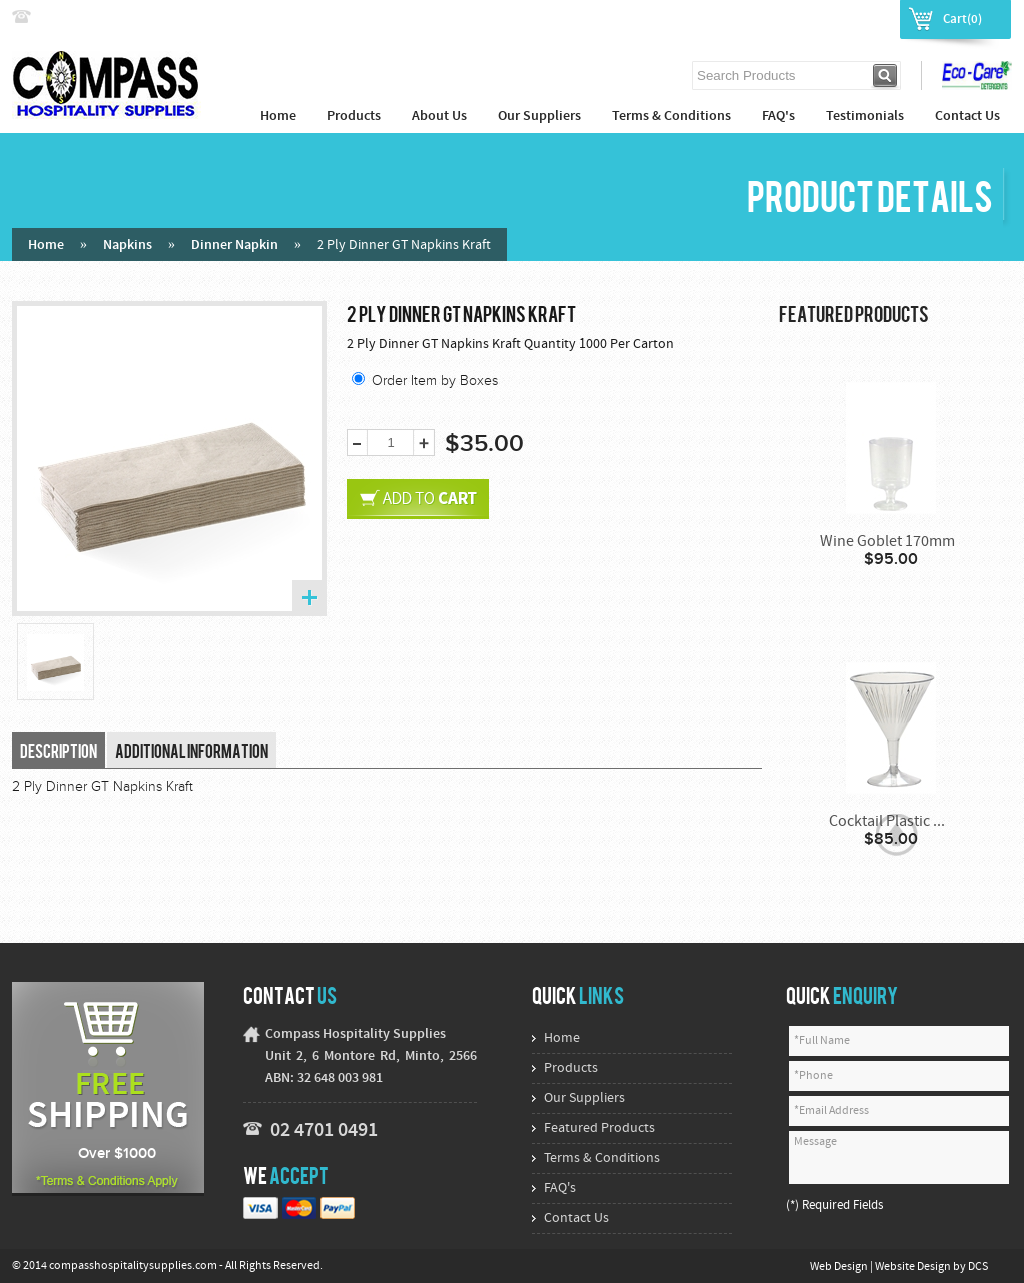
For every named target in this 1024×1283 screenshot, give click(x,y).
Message (899, 1157)
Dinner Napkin (234, 245)
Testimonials (865, 116)
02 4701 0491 (324, 1131)
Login (805, 18)
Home (278, 116)
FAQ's (778, 116)
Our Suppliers (539, 116)
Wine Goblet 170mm (887, 542)
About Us (439, 116)
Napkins (127, 245)
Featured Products (599, 1128)
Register (863, 18)
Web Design (840, 1267)
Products (354, 116)
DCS (978, 1267)
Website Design (914, 1267)
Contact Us (967, 116)
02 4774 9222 (79, 17)
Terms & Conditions (671, 116)
